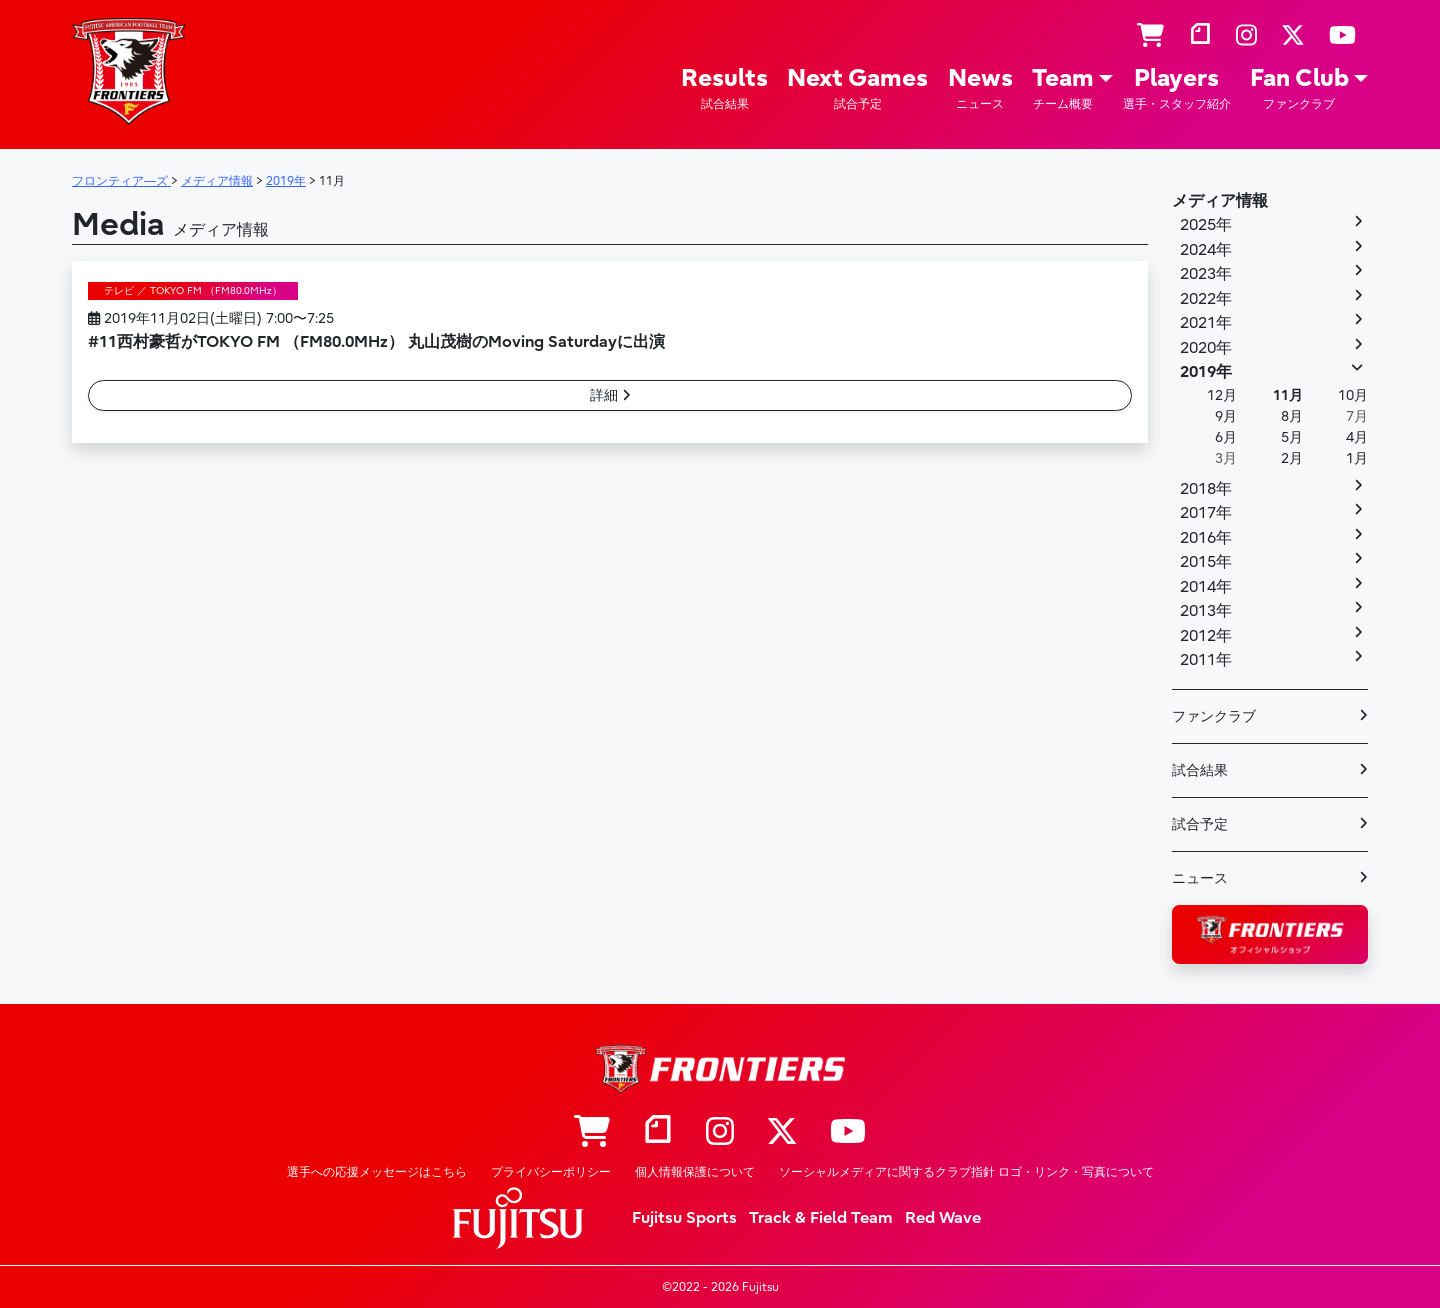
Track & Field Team (821, 1218)
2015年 (1206, 562)
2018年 (1206, 489)
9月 (1226, 416)
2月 (1292, 458)
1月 (1357, 458)
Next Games (857, 88)
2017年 (1206, 513)
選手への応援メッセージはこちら (377, 1172)
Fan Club (1299, 88)
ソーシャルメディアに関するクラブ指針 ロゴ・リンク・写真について (966, 1172)
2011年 (1206, 660)
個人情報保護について (695, 1172)
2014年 (1206, 587)
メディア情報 (1220, 201)
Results (724, 88)
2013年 (1206, 611)
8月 (1292, 416)
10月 (1353, 395)
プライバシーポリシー (551, 1172)
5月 (1292, 437)
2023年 (1206, 274)
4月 (1357, 437)
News (980, 88)
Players (1177, 88)
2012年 (1206, 636)
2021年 (1206, 323)
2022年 (1206, 299)
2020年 (1206, 348)
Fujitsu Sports (684, 1218)
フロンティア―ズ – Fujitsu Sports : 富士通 (129, 71)
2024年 (1206, 250)
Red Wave (943, 1218)
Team (1063, 88)
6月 (1226, 437)
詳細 (610, 395)
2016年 (1206, 538)
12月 (1222, 395)
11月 (1288, 395)
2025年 (1206, 225)
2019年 (1206, 372)
